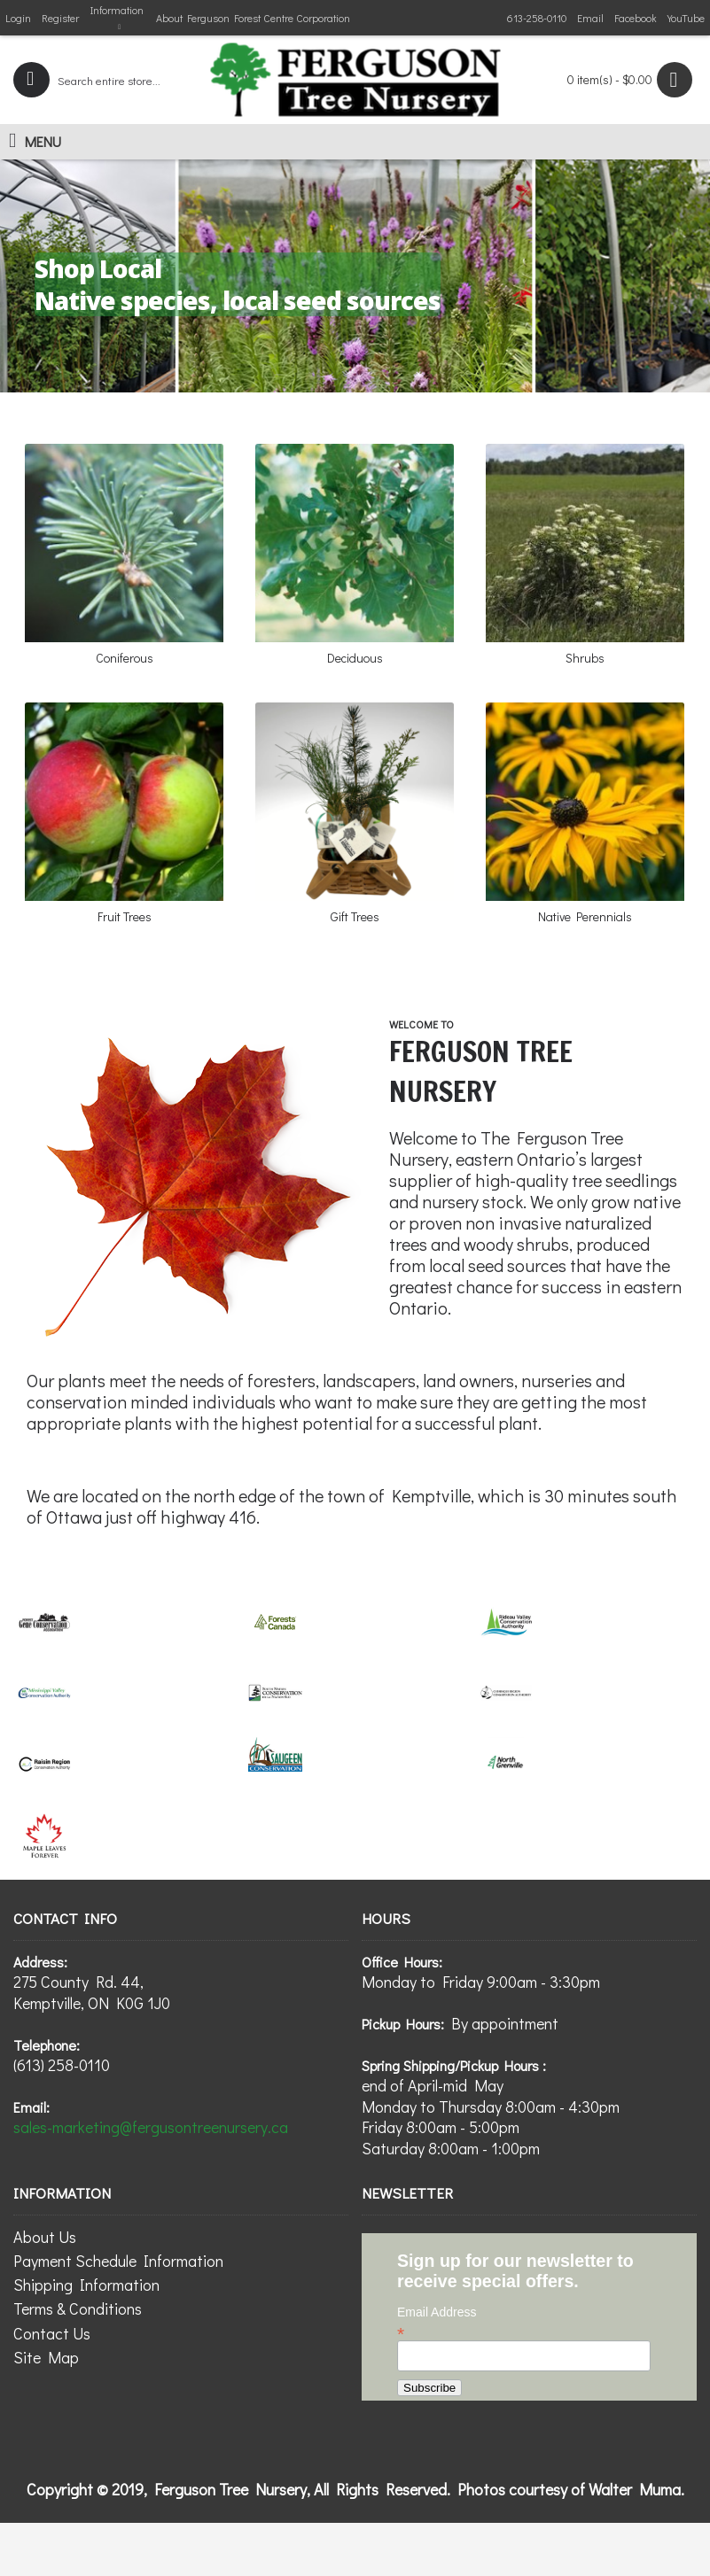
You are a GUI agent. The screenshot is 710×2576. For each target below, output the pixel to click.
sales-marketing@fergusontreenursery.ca (150, 2127)
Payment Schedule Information (118, 2260)
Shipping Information (86, 2284)
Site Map (46, 2357)
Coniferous (124, 657)
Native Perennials (585, 916)
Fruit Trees (125, 916)
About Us (44, 2236)
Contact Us (51, 2333)
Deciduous (355, 657)
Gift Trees (355, 916)
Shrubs (585, 657)
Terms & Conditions (77, 2308)
